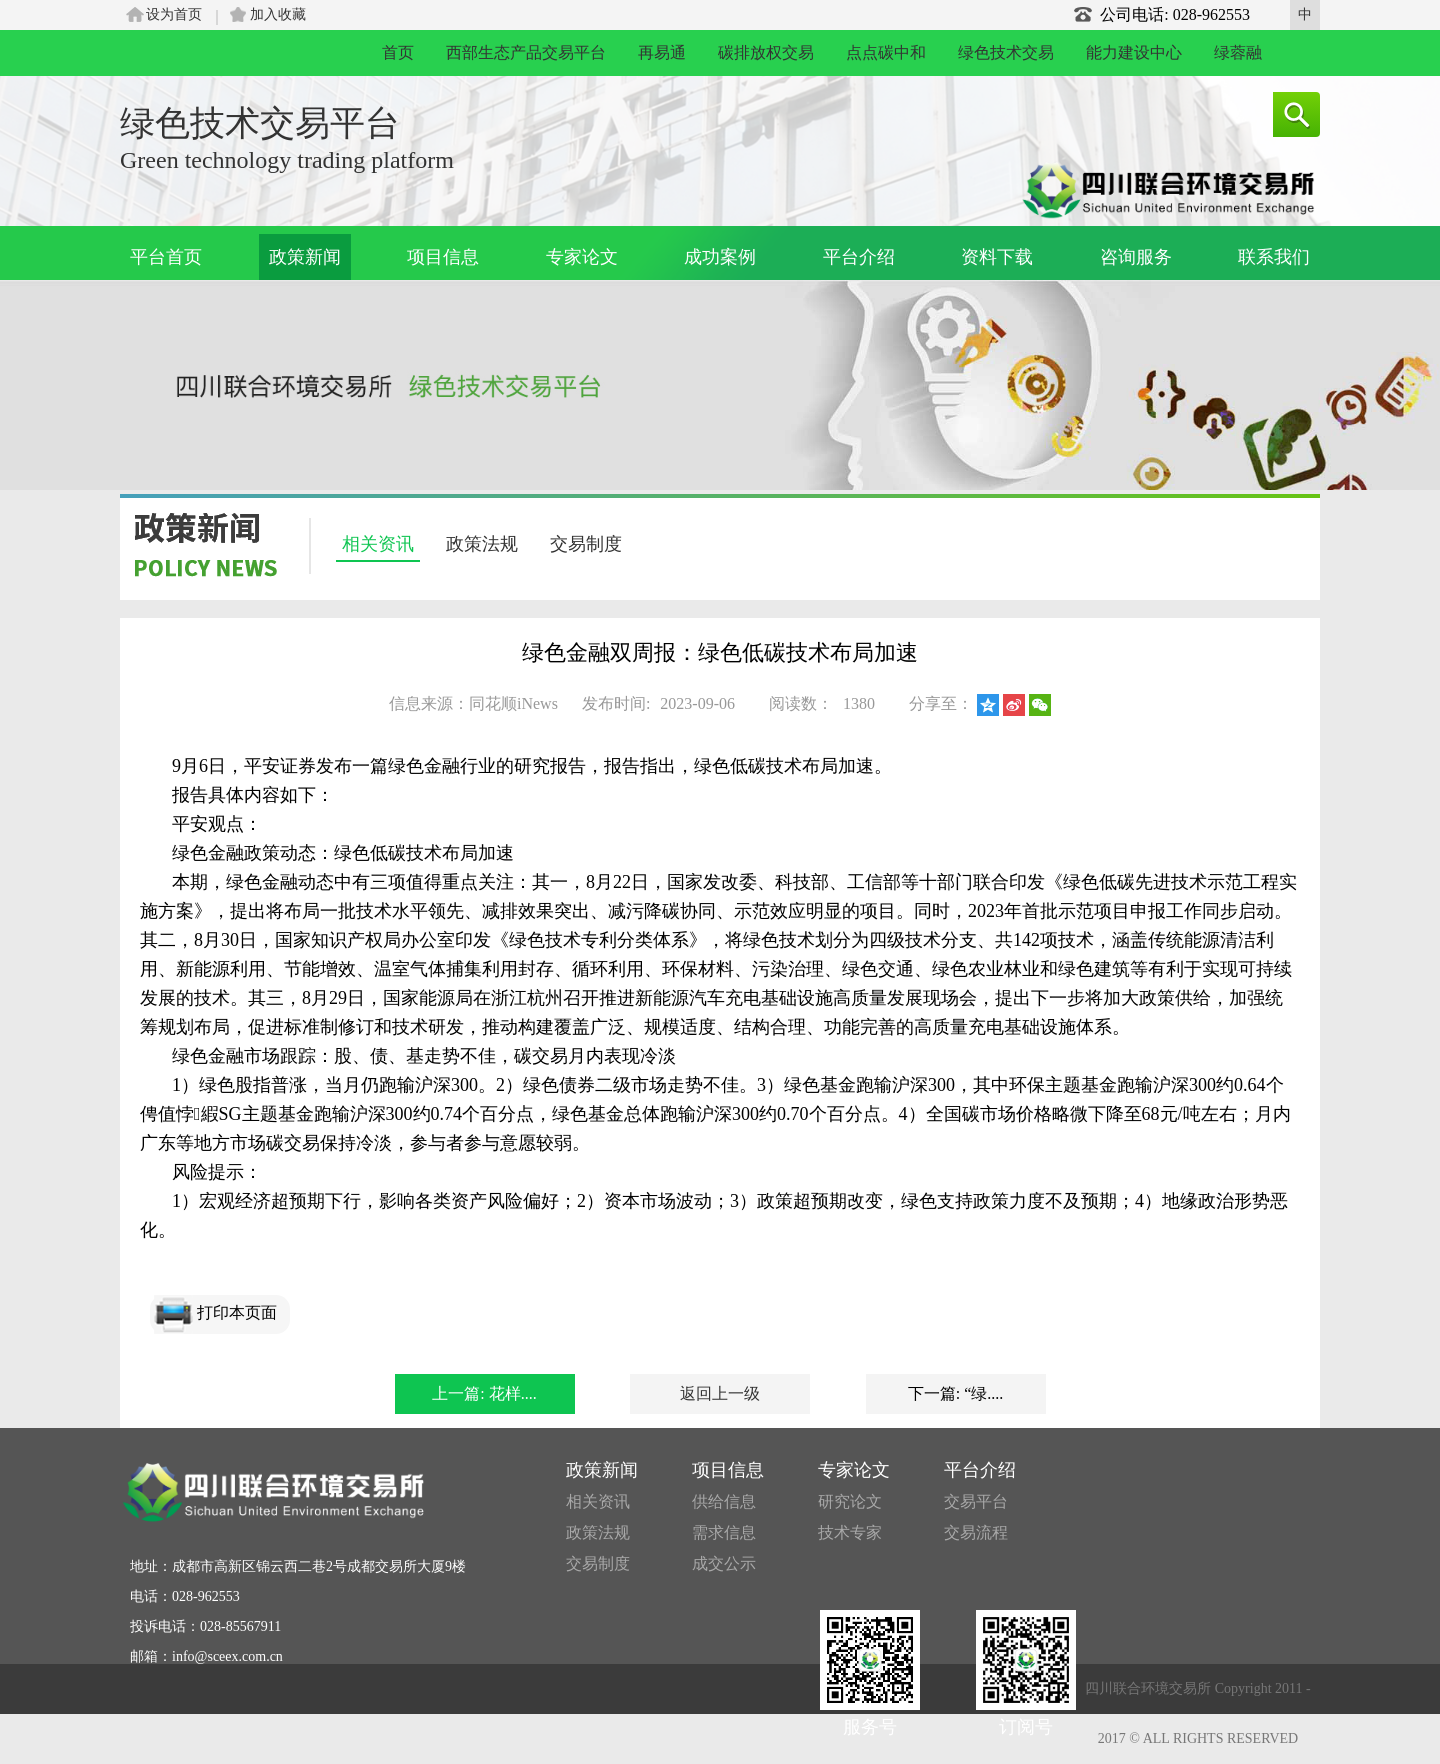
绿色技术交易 (1006, 52)
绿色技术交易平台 (260, 123)
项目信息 (443, 257)
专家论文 (582, 257)
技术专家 (850, 1532)
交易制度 (586, 544)
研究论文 (850, 1501)
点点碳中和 (886, 52)
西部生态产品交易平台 (526, 52)
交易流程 (976, 1532)
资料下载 (997, 257)
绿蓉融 (1238, 52)
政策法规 (482, 544)
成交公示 (724, 1563)
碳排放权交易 (766, 52)
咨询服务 (1136, 257)
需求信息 (724, 1532)
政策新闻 (305, 257)
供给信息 (724, 1501)
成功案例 (720, 257)
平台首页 (166, 257)
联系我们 (1274, 257)
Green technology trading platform (287, 160)
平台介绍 (859, 257)
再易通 (662, 52)
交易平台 (976, 1501)
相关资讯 (378, 544)
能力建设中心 (1134, 52)
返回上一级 (720, 1393)
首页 (398, 52)
